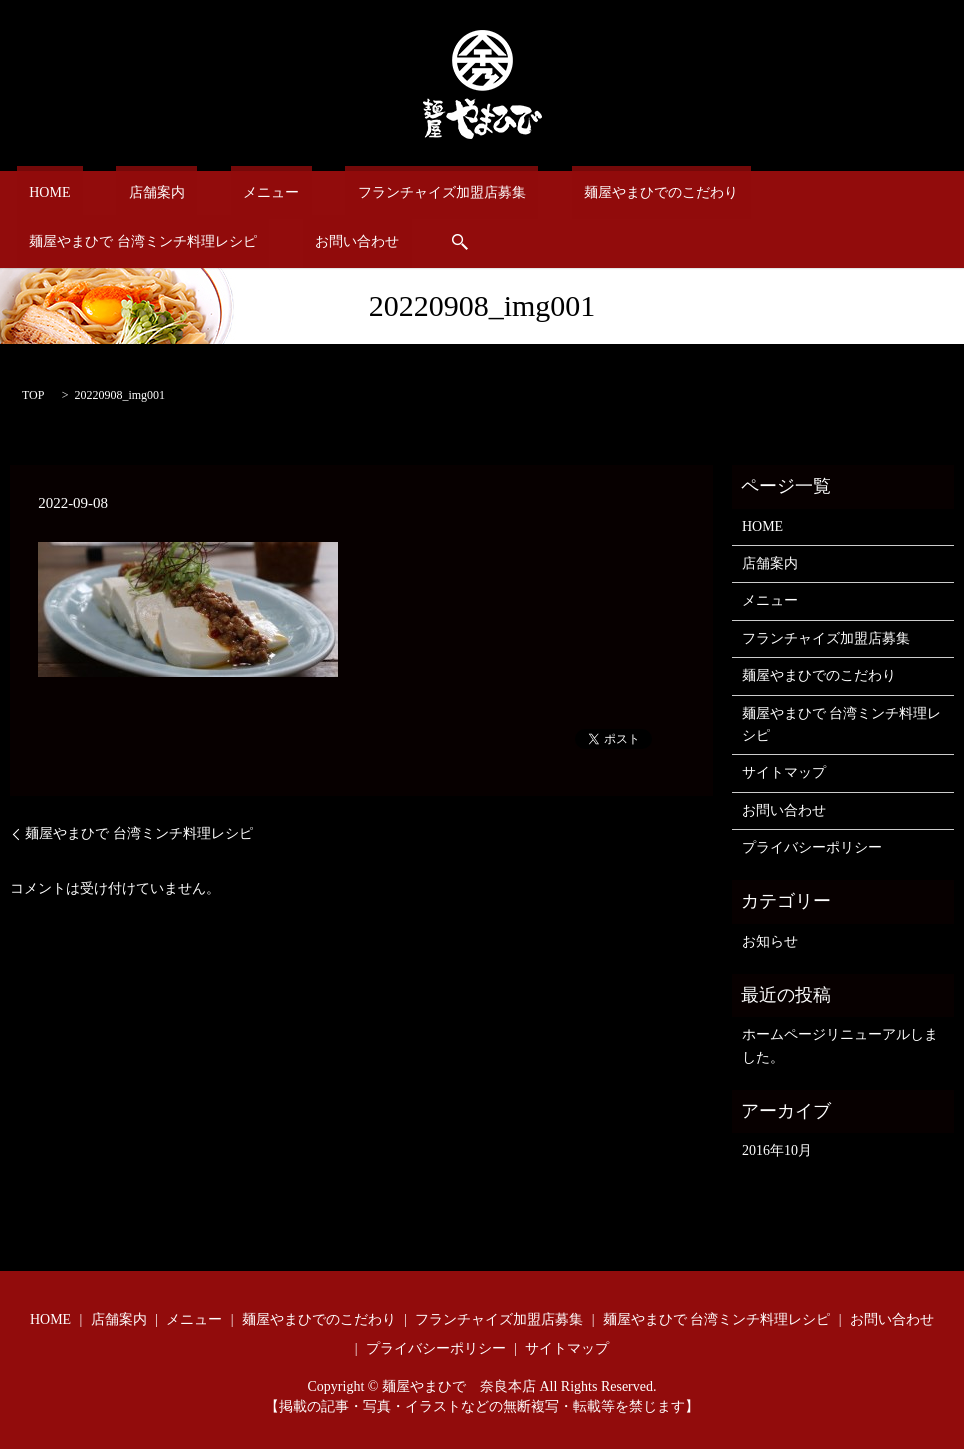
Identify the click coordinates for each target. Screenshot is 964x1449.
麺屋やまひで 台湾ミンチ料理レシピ (774, 192)
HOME (37, 192)
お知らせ (770, 939)
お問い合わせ (59, 240)
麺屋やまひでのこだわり (549, 192)
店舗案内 (120, 192)
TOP (33, 394)
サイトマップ (784, 771)
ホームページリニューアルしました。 (840, 1044)
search (149, 241)
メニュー (209, 192)
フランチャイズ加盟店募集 (355, 192)
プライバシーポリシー (812, 846)
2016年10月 (777, 1149)
